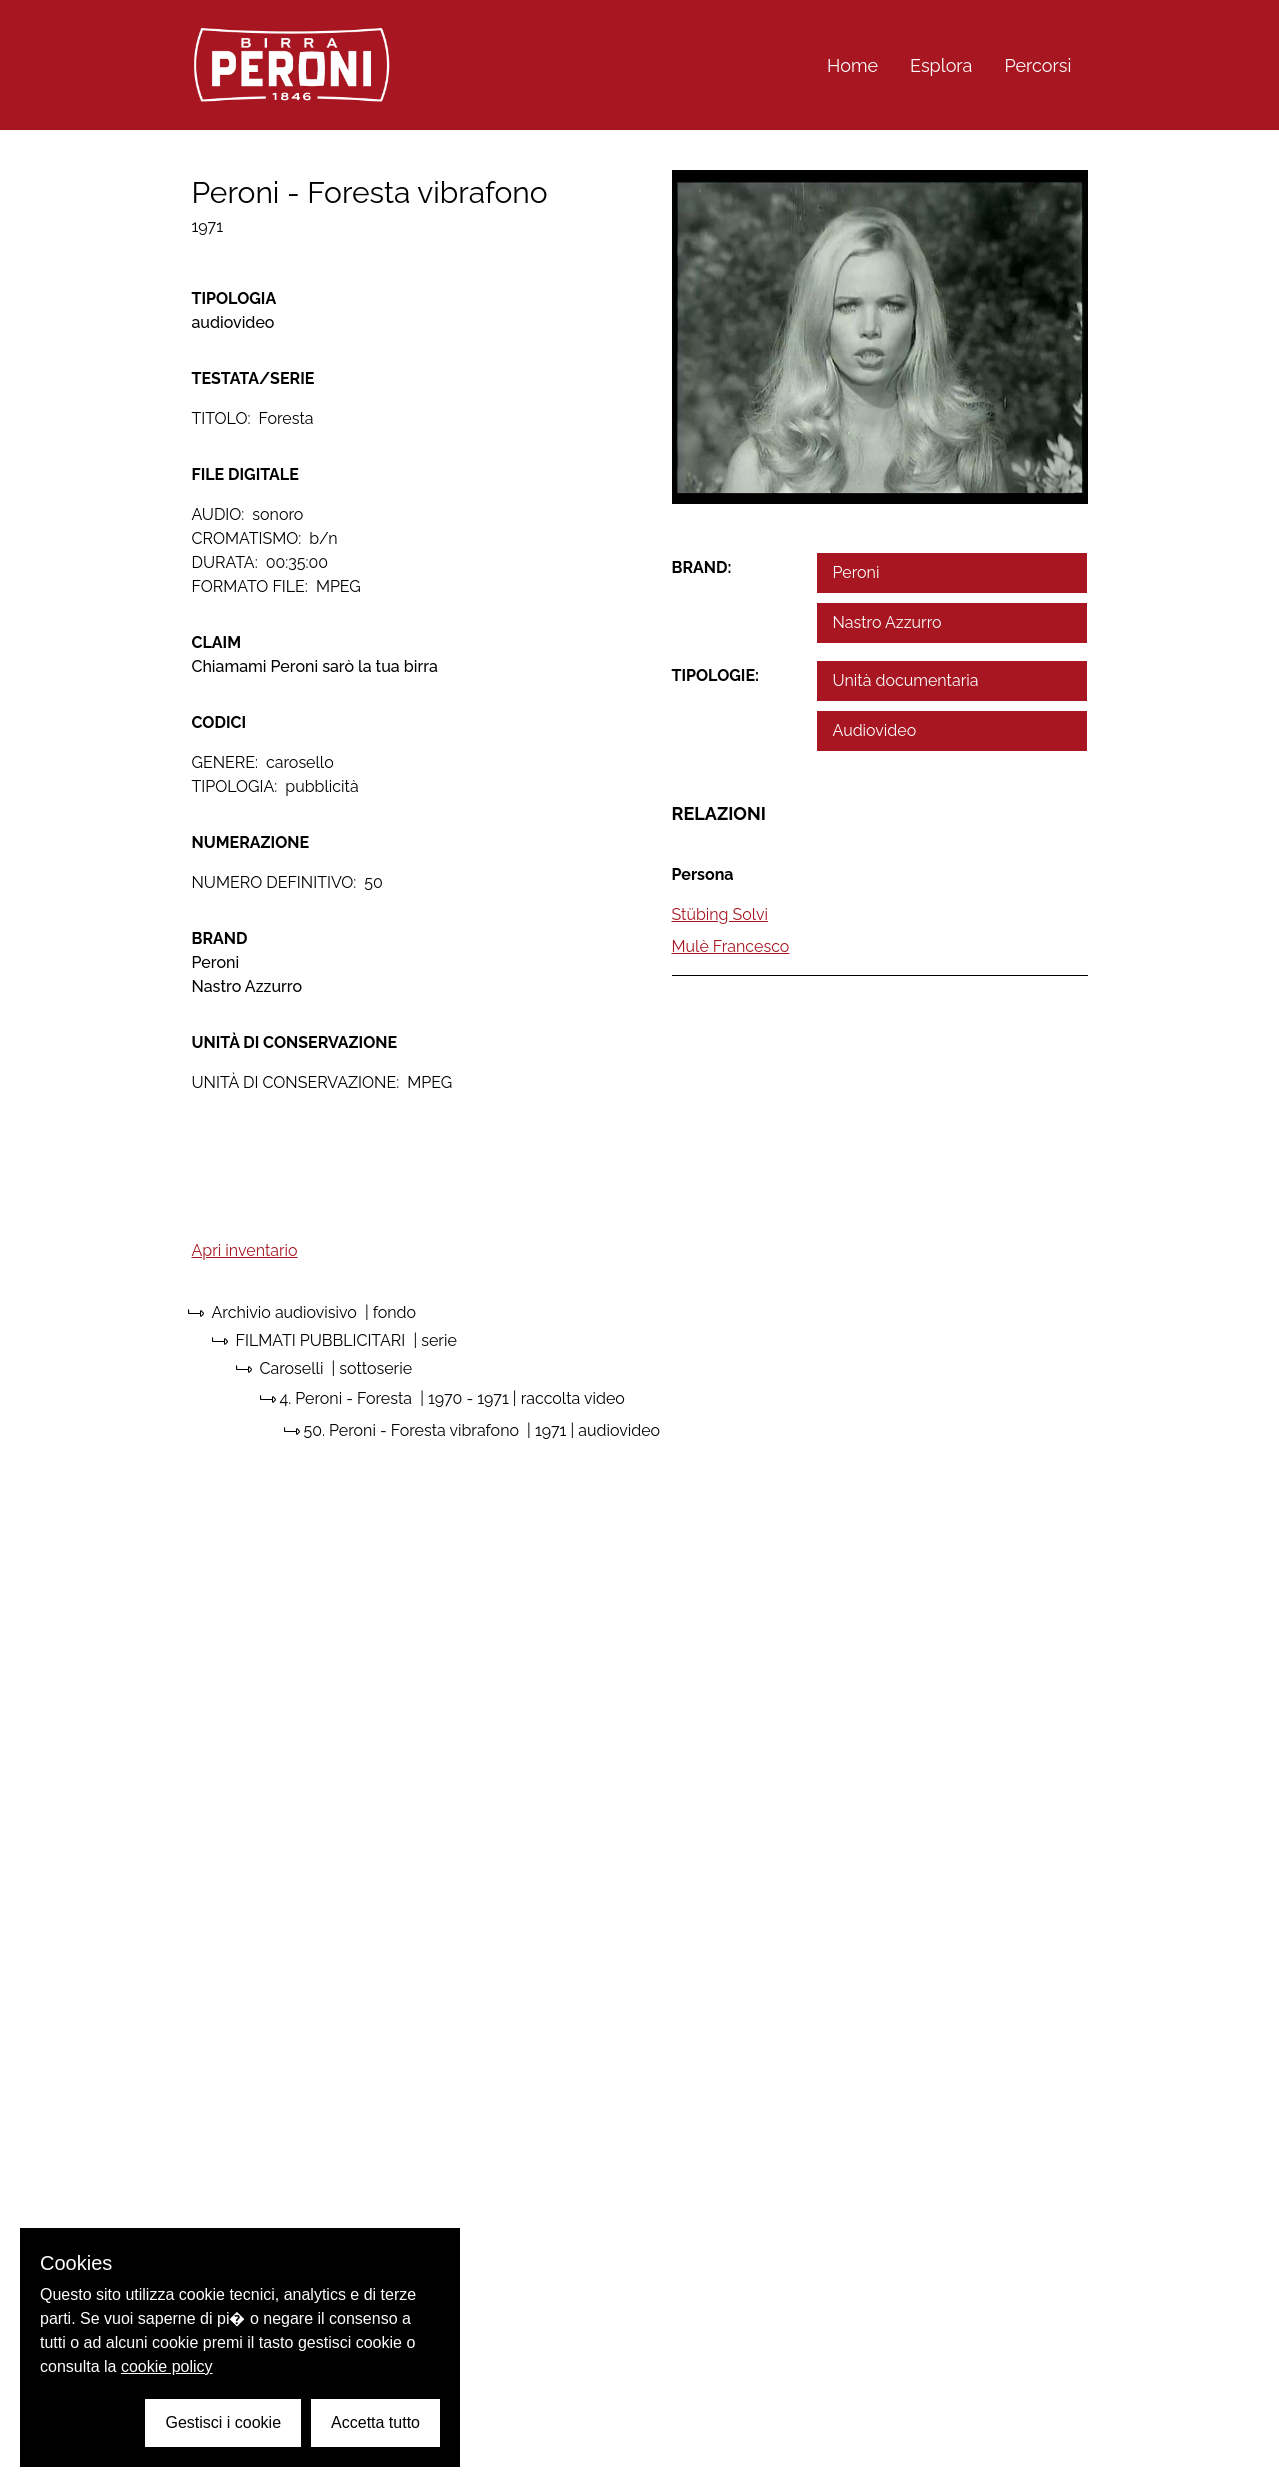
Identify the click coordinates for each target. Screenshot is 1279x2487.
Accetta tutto (375, 2422)
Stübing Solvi (720, 914)
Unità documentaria (906, 680)
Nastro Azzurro (887, 622)
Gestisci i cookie (223, 2422)
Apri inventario (245, 1250)
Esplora (941, 65)
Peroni (856, 572)
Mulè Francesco (731, 946)
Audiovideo (875, 730)
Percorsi (1037, 65)
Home (852, 65)
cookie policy (167, 2366)
